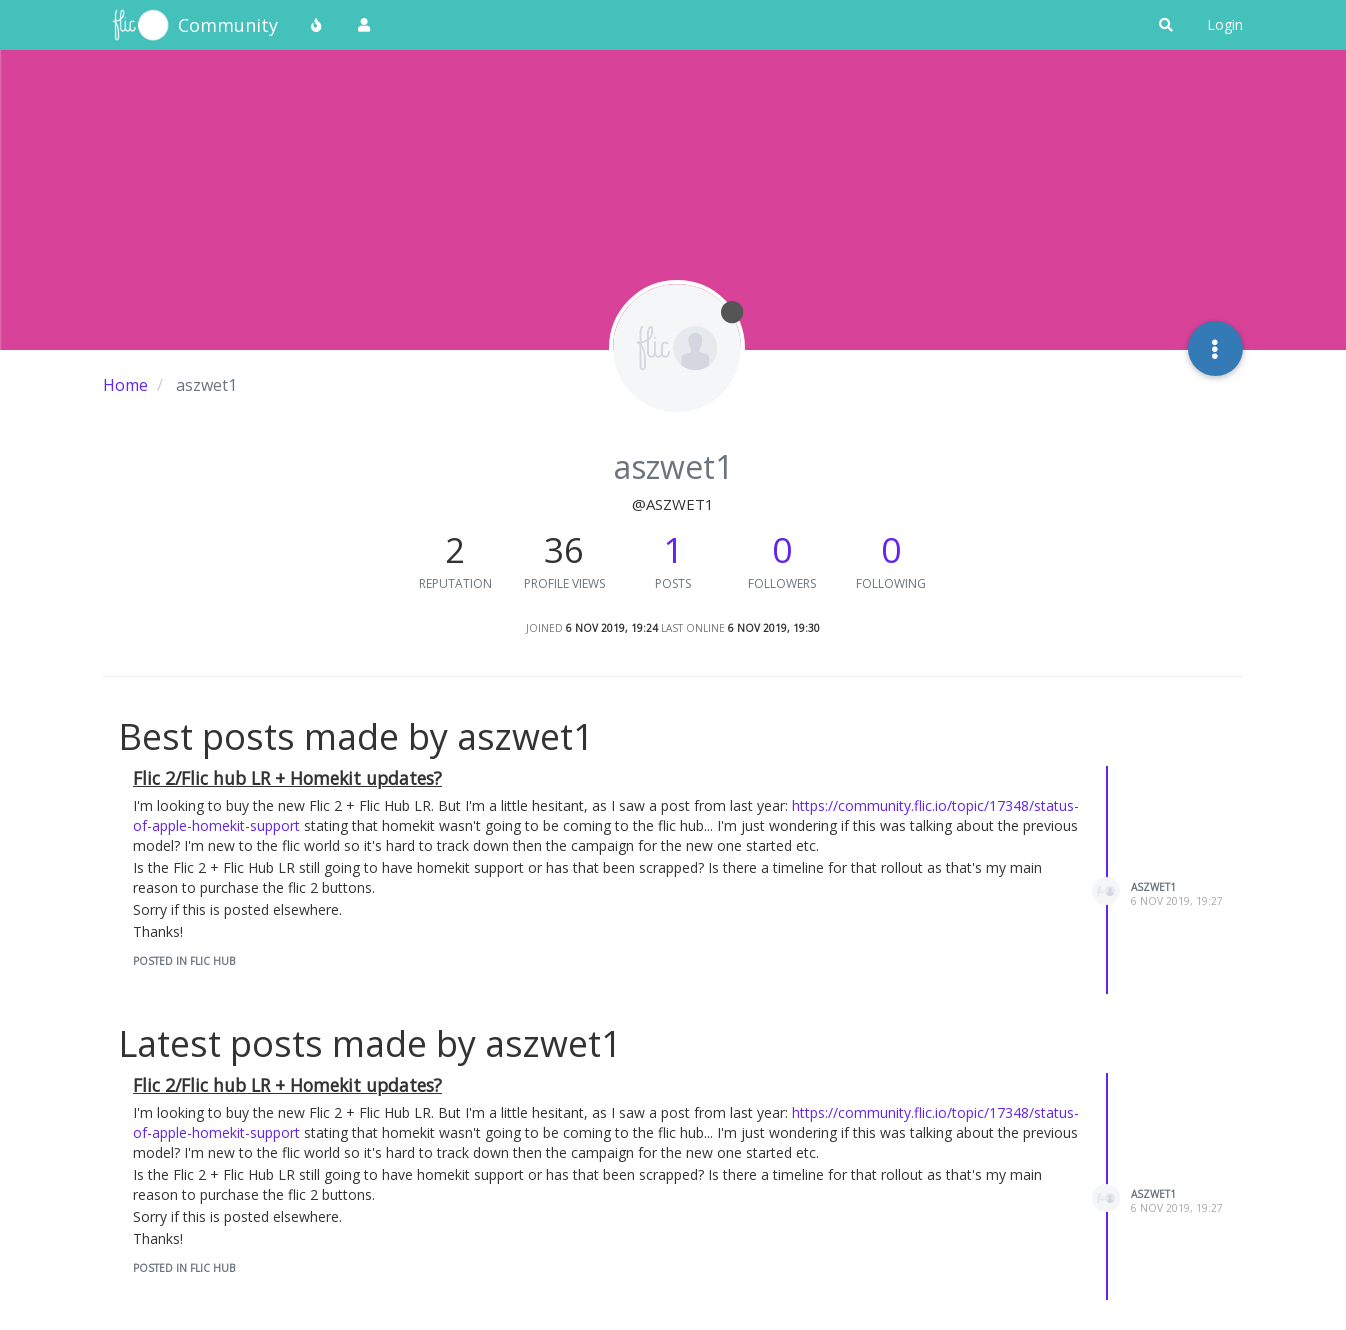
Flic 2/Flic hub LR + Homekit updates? (287, 778)
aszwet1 (1153, 887)
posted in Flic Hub (184, 961)
